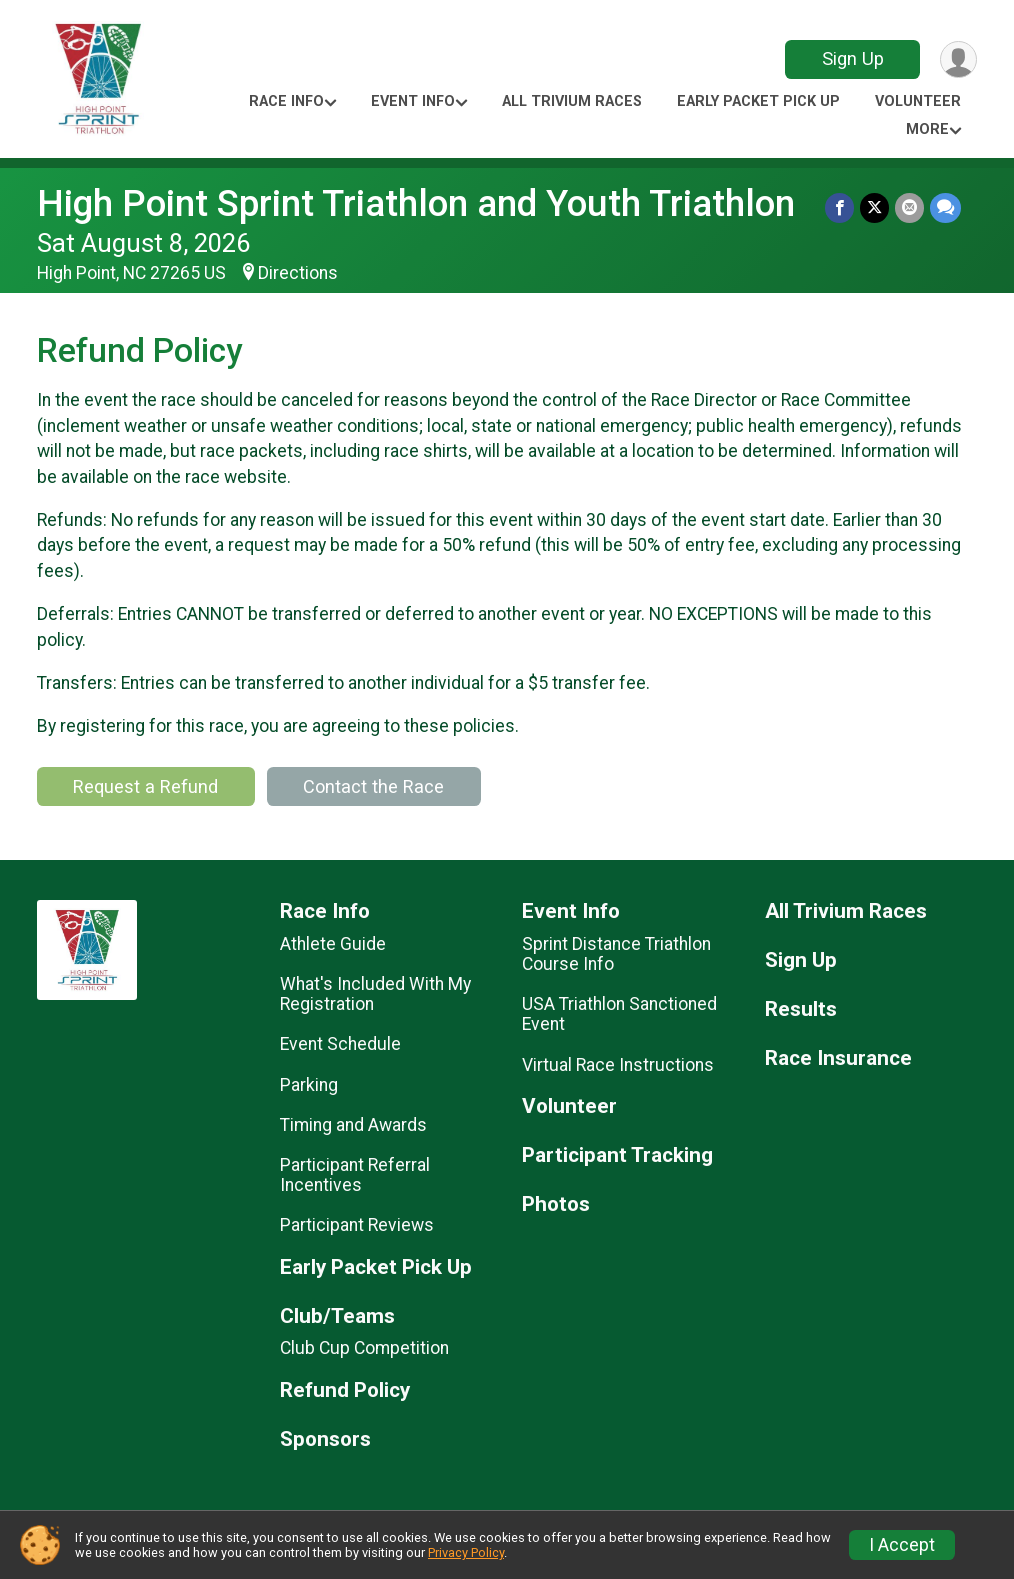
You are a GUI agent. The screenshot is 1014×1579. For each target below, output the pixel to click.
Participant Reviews (357, 1225)
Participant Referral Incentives (355, 1175)
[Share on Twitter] (874, 207)
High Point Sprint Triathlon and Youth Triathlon (416, 203)
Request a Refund (145, 786)
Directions (298, 273)
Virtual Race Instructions (618, 1065)
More (927, 129)
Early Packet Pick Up (758, 101)
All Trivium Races (572, 101)
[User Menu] (958, 59)
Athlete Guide (333, 944)
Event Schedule (340, 1044)
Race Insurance (838, 1058)
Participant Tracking (617, 1155)
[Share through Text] (945, 207)
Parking (309, 1085)
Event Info (413, 101)
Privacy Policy (466, 1552)
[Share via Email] (909, 207)
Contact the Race (373, 786)
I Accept (902, 1545)
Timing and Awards (353, 1125)
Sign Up (853, 58)
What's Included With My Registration (375, 994)
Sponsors (325, 1439)
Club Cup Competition (364, 1348)
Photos (556, 1204)
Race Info (286, 101)
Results (801, 1009)
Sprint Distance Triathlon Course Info (616, 954)
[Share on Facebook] (839, 207)
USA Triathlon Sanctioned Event (619, 1014)
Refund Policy (345, 1390)
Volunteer (918, 101)
